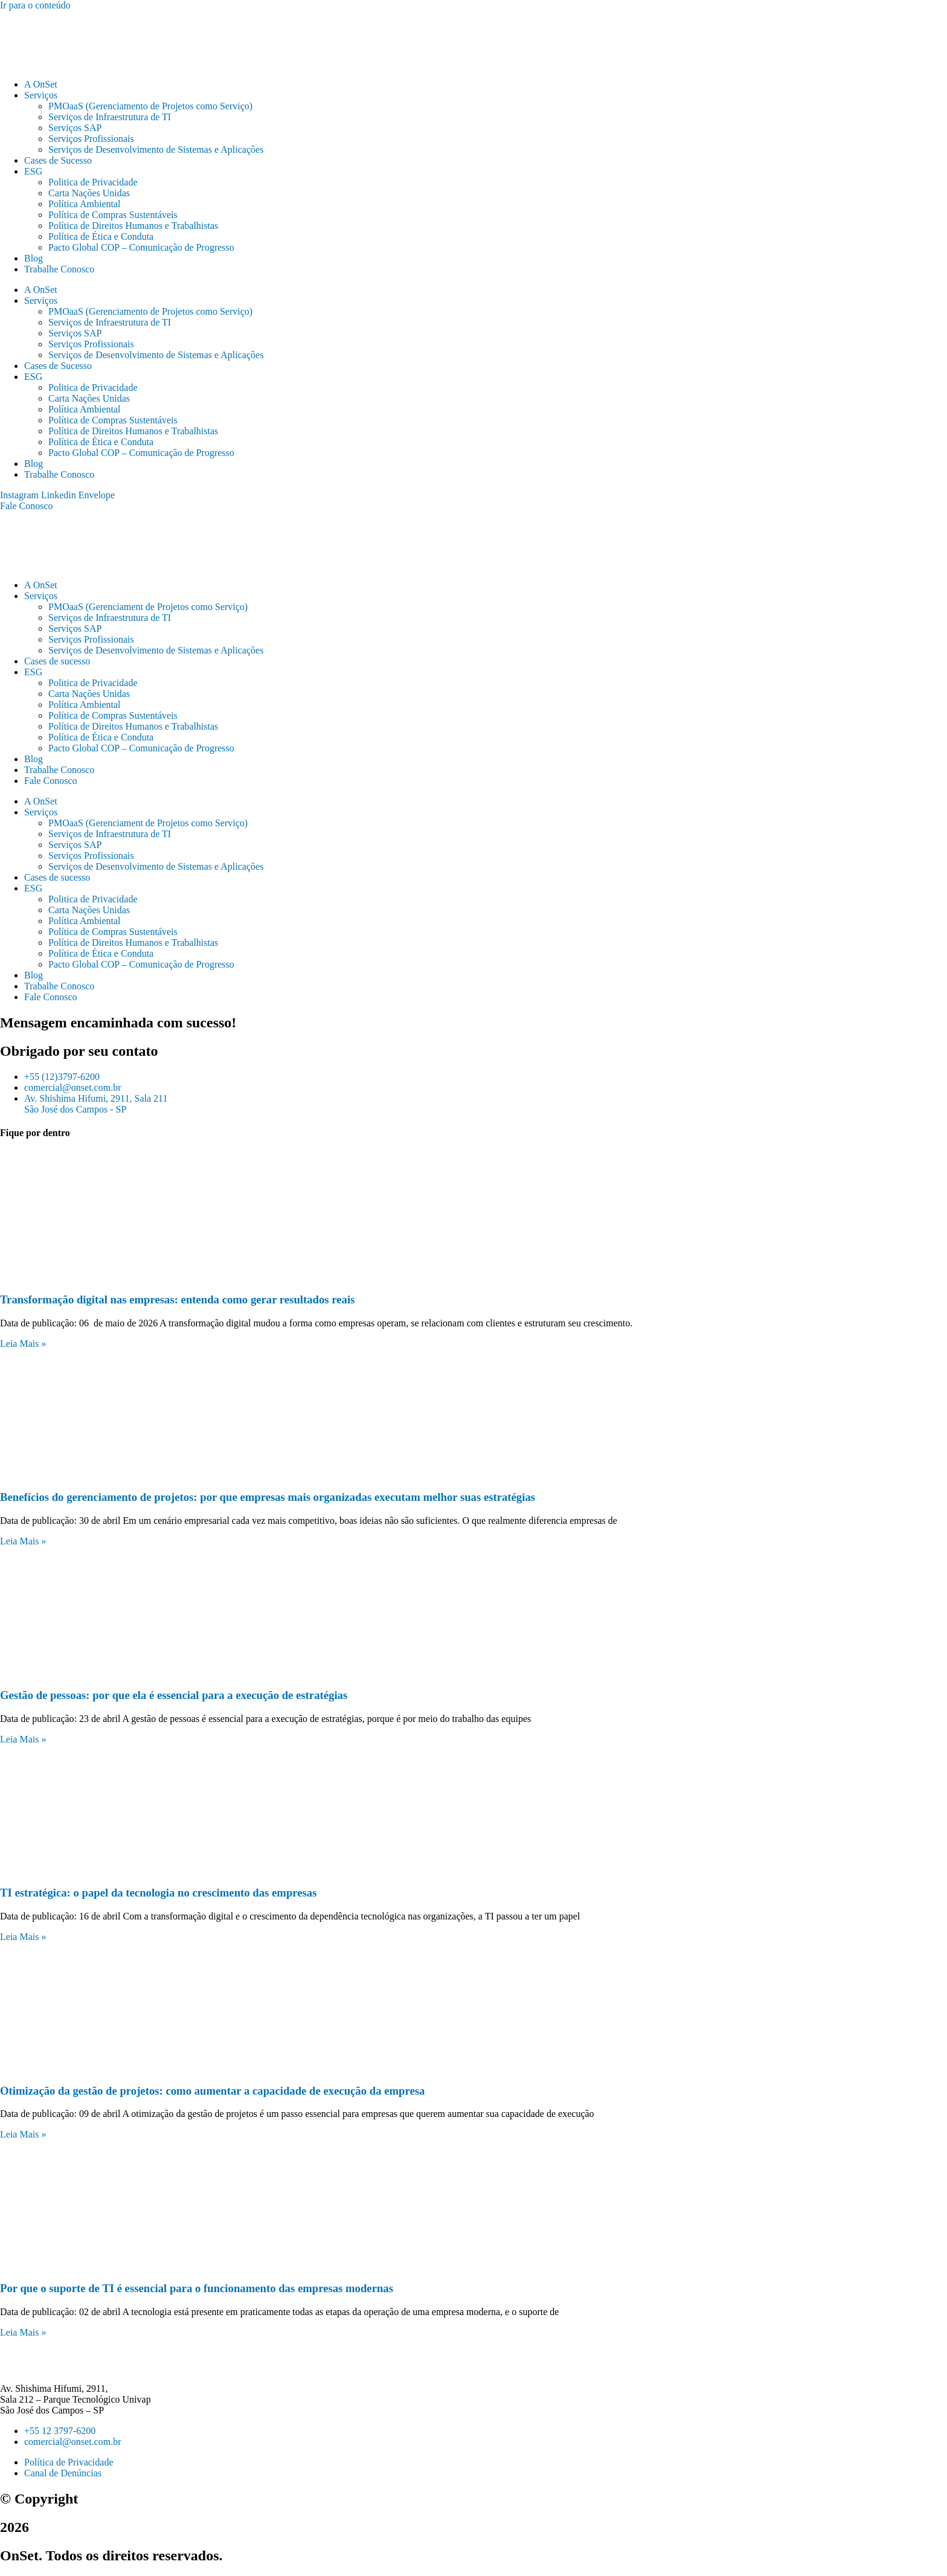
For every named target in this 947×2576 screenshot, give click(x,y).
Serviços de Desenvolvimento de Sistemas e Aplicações (155, 149)
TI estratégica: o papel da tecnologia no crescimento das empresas (158, 1892)
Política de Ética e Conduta (100, 236)
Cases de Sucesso (58, 160)
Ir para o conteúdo (35, 5)
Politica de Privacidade (93, 182)
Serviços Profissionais (91, 138)
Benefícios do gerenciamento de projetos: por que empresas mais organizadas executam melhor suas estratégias (267, 1497)
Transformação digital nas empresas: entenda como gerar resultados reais (177, 1299)
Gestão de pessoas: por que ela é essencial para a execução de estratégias (173, 1695)
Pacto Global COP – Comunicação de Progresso (141, 247)
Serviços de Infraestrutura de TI (109, 117)
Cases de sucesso (57, 661)
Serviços (40, 95)
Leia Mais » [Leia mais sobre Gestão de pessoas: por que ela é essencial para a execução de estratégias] (23, 1739)
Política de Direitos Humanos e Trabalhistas (133, 225)
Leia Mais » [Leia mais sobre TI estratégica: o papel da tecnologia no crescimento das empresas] (23, 1937)
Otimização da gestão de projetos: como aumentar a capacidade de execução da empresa (212, 2090)
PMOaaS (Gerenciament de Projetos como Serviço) (148, 607)
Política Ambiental (84, 204)
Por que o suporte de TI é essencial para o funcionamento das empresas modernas (196, 2288)
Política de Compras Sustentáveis (113, 215)
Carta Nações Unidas (89, 193)
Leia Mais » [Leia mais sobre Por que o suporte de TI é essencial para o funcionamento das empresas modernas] (23, 2332)
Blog (33, 258)
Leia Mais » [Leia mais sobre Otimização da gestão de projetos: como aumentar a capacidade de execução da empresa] (23, 2134)
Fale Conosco (50, 781)
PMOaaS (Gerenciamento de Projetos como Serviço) (150, 106)
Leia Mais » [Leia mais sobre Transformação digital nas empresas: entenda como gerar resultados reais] (23, 1343)
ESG (33, 171)
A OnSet (40, 84)
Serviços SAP (74, 128)
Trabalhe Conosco (59, 269)
